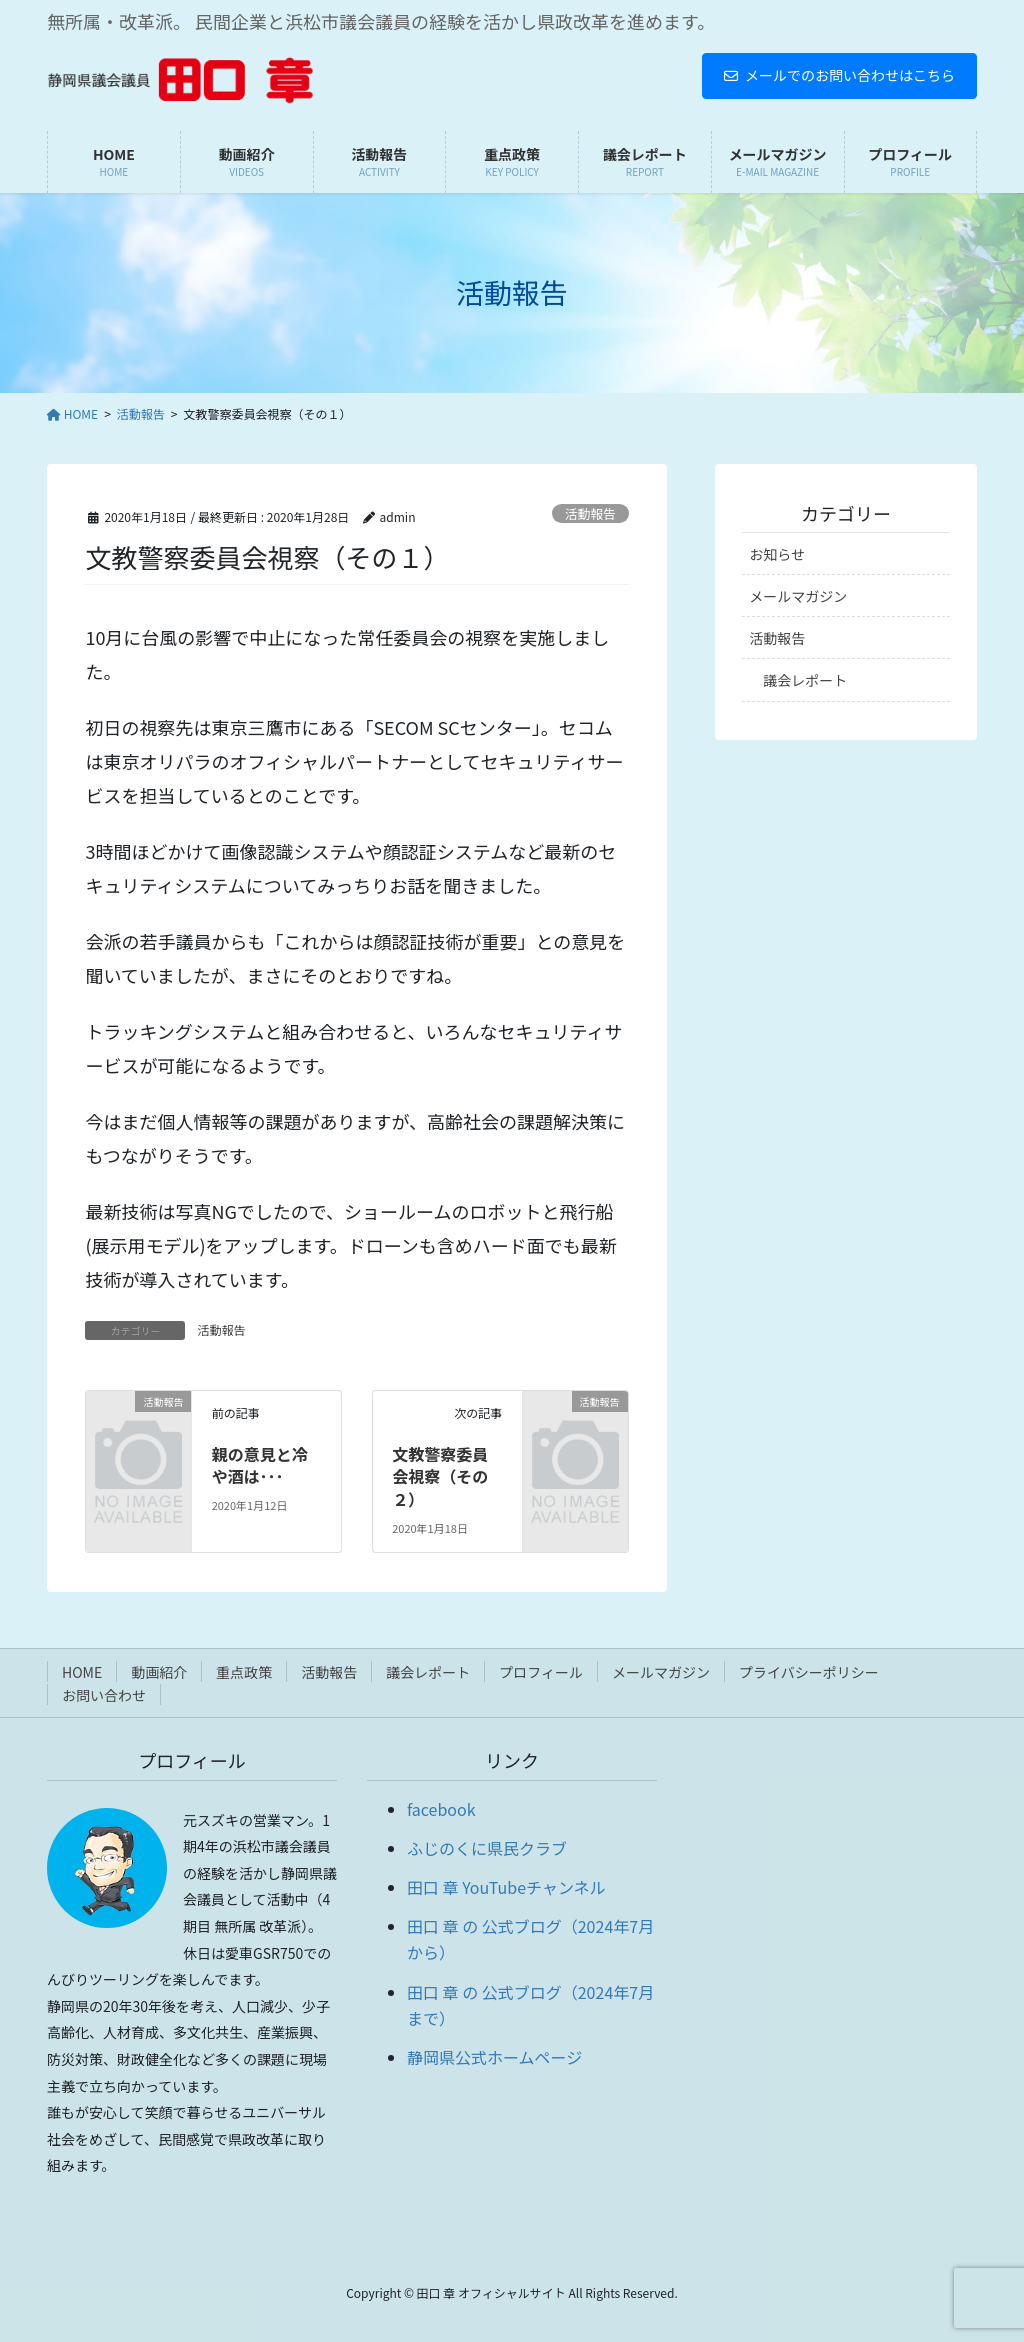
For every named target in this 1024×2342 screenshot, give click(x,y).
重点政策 (244, 1672)
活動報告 (590, 513)
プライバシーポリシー (809, 1672)
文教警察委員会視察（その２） (440, 1476)
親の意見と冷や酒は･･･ (260, 1465)
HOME (82, 1672)
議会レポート (805, 680)
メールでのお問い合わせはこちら (839, 75)
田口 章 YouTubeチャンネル (506, 1887)
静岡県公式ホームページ (494, 2057)
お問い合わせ (104, 1695)
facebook (441, 1809)
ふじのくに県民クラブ (487, 1848)
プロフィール (541, 1672)
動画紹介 (159, 1672)
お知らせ (777, 554)
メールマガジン (798, 596)
